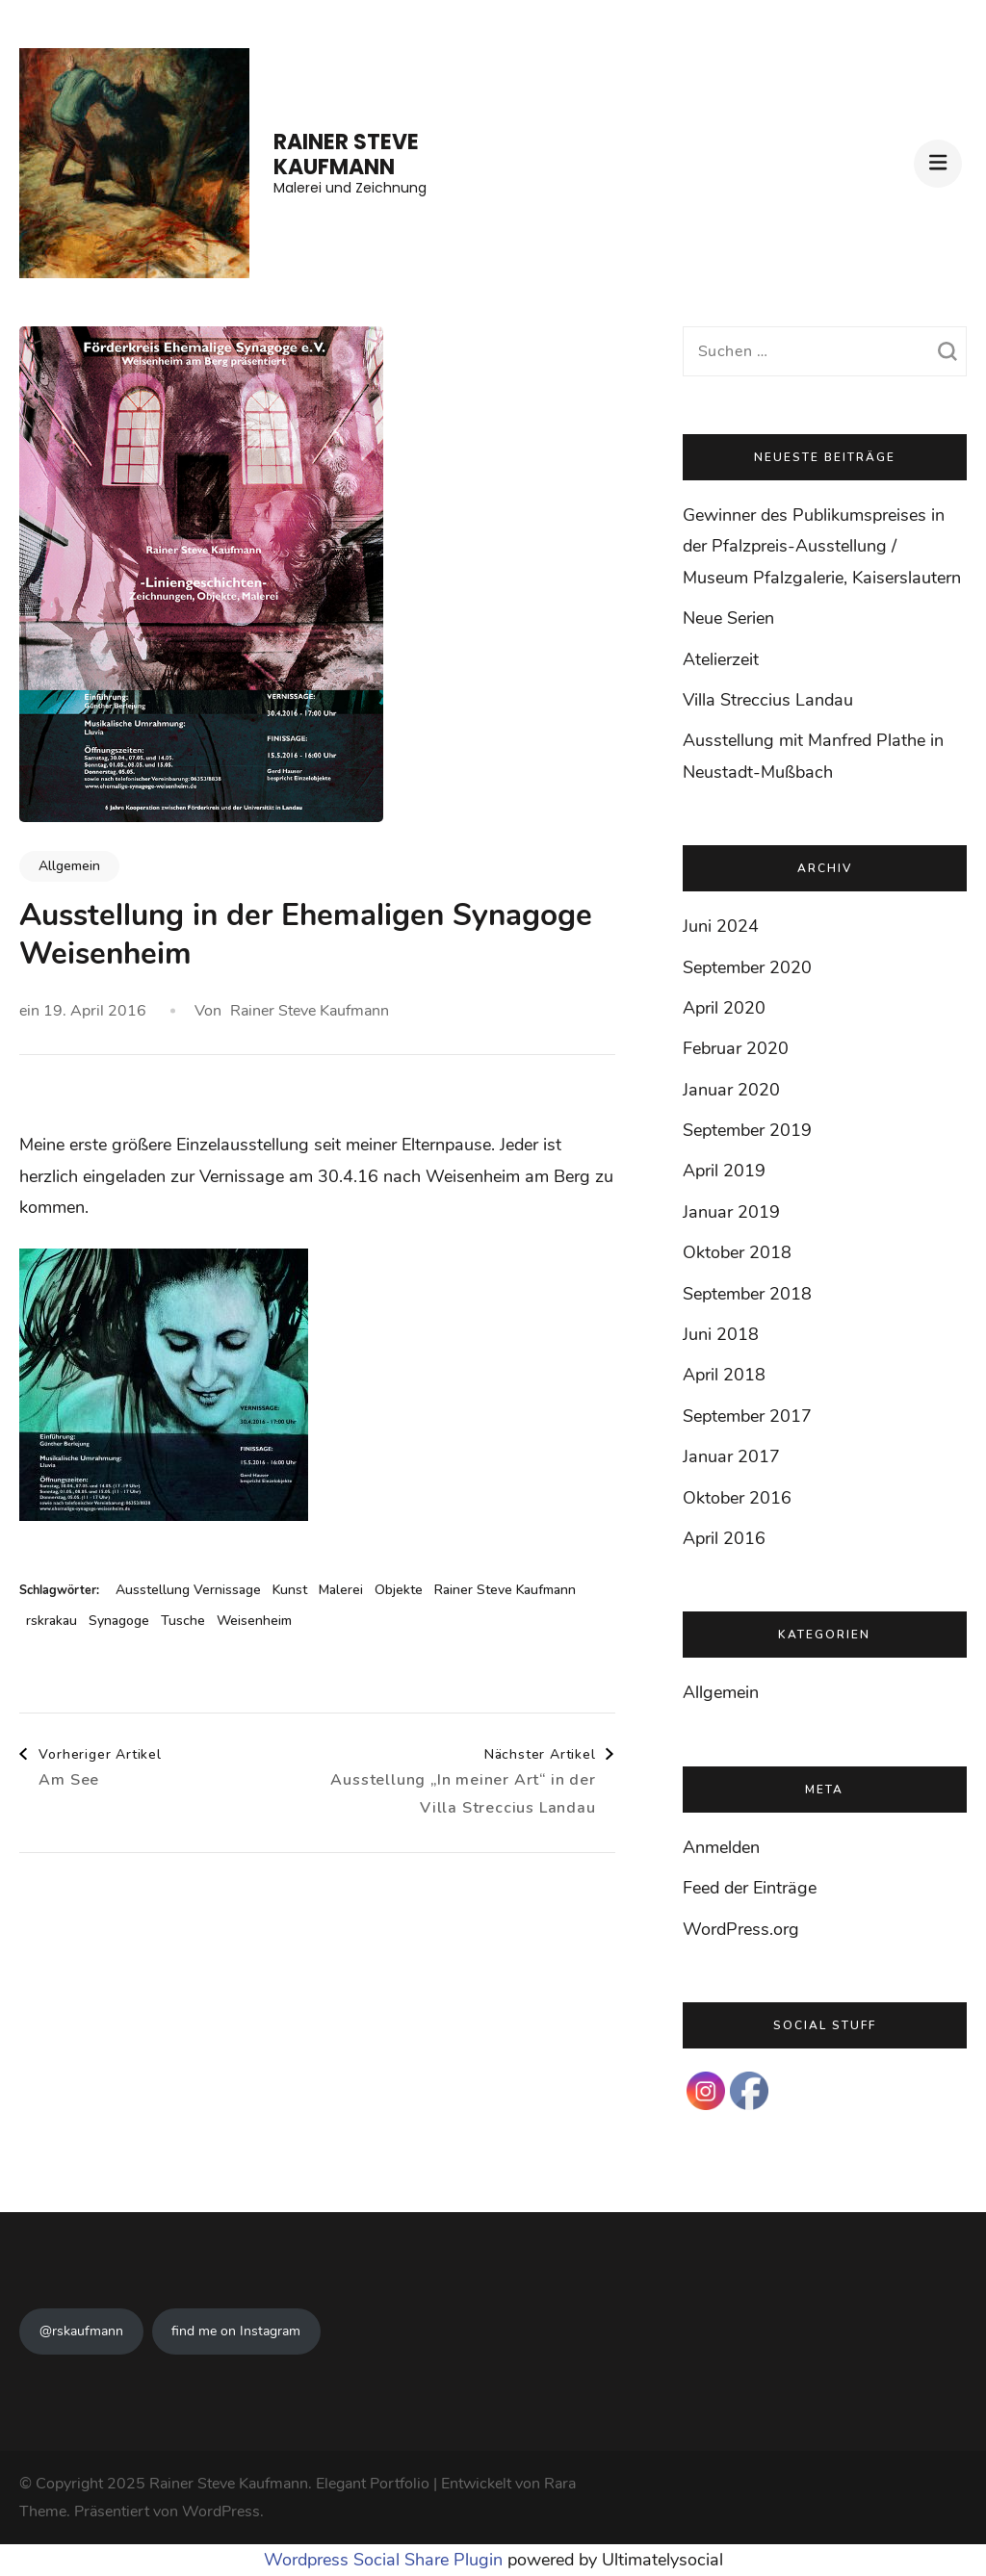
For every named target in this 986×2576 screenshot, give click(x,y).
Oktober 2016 (737, 1497)
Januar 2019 (731, 1212)
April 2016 (724, 1538)
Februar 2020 (736, 1048)
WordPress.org (741, 1929)
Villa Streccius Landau (768, 699)
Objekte (399, 1590)
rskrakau (51, 1621)
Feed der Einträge (750, 1887)
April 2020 (724, 1007)
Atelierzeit (721, 659)
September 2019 (747, 1130)
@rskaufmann (81, 2331)
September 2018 (747, 1293)
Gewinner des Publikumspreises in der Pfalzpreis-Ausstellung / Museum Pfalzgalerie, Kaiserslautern (822, 546)
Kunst (289, 1590)
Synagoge (119, 1621)
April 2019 (724, 1170)
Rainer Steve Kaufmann (346, 154)
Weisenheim (254, 1621)
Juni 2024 (721, 926)
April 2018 (724, 1374)
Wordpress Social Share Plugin (385, 2559)
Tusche (183, 1621)
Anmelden (721, 1847)
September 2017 (747, 1416)
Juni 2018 (721, 1334)
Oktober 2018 (737, 1252)
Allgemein (69, 866)
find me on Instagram (235, 2331)
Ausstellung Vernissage (188, 1590)
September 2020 (747, 967)
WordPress (221, 2511)
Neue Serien (728, 618)
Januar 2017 (731, 1456)
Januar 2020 (731, 1089)
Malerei (341, 1590)
